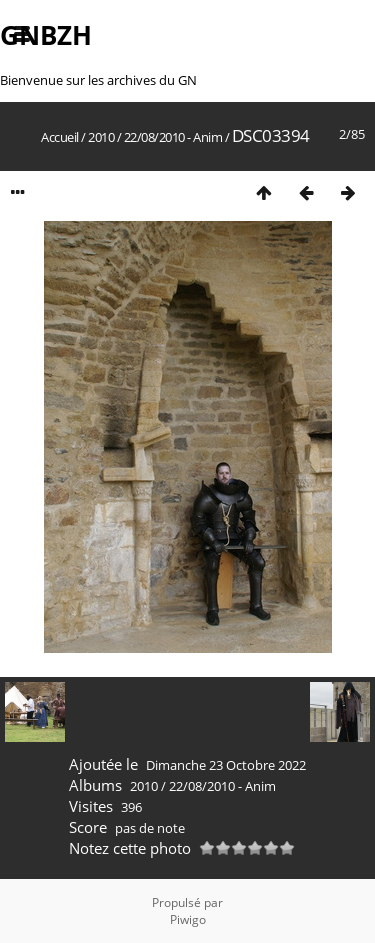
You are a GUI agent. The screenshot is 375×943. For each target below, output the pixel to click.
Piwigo (188, 919)
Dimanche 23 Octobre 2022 (226, 765)
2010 (101, 137)
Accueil (60, 137)
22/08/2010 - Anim (173, 137)
